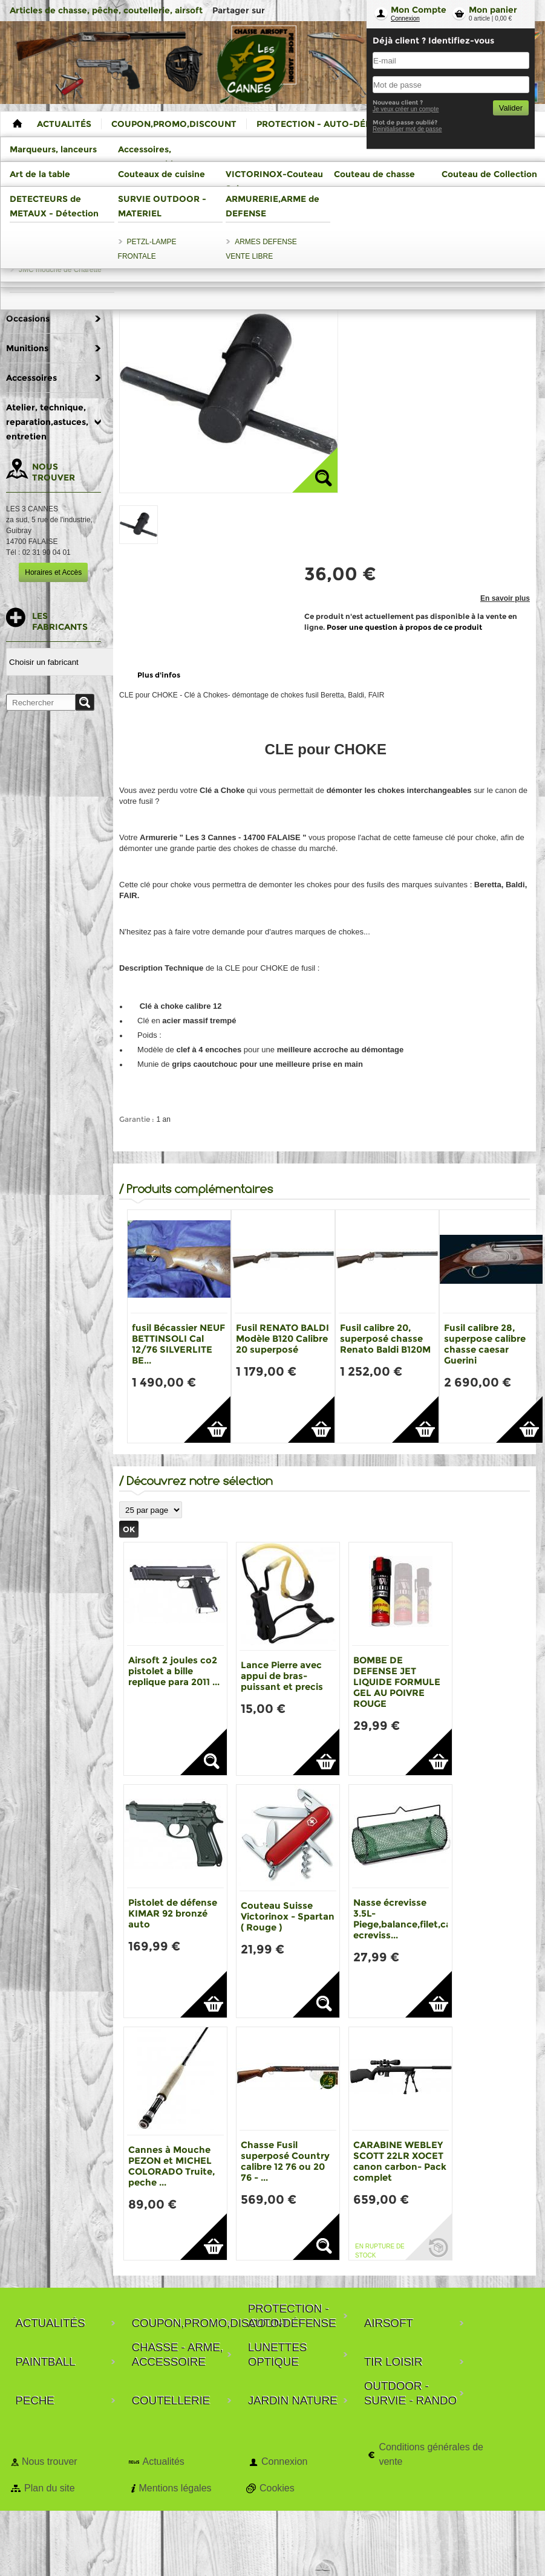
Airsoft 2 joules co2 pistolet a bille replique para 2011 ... (174, 1671)
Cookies (277, 2488)
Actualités (163, 2461)
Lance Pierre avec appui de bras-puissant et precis (282, 1675)
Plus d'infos (158, 674)
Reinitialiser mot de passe (407, 129)
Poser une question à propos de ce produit (404, 627)
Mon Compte (418, 9)
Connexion (405, 18)
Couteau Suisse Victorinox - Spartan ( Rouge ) (288, 1916)
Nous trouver (49, 2461)
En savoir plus (505, 598)
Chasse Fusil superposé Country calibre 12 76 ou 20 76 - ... (285, 2161)
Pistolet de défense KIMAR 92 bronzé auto (172, 1913)
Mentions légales (175, 2488)
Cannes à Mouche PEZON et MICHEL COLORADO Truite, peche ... (171, 2166)
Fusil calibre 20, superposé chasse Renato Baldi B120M (385, 1338)
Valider (511, 107)
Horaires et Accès (53, 572)
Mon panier (493, 9)
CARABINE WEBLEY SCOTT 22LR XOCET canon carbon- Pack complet (399, 2161)
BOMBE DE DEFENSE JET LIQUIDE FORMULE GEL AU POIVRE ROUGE (396, 1681)
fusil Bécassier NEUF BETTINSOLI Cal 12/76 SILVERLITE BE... (178, 1344)
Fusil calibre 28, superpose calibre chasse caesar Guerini (485, 1344)
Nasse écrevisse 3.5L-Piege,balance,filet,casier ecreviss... (410, 1919)
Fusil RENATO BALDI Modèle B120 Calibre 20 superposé (282, 1338)
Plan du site (49, 2488)
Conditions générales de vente (431, 2454)
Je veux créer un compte (406, 109)
